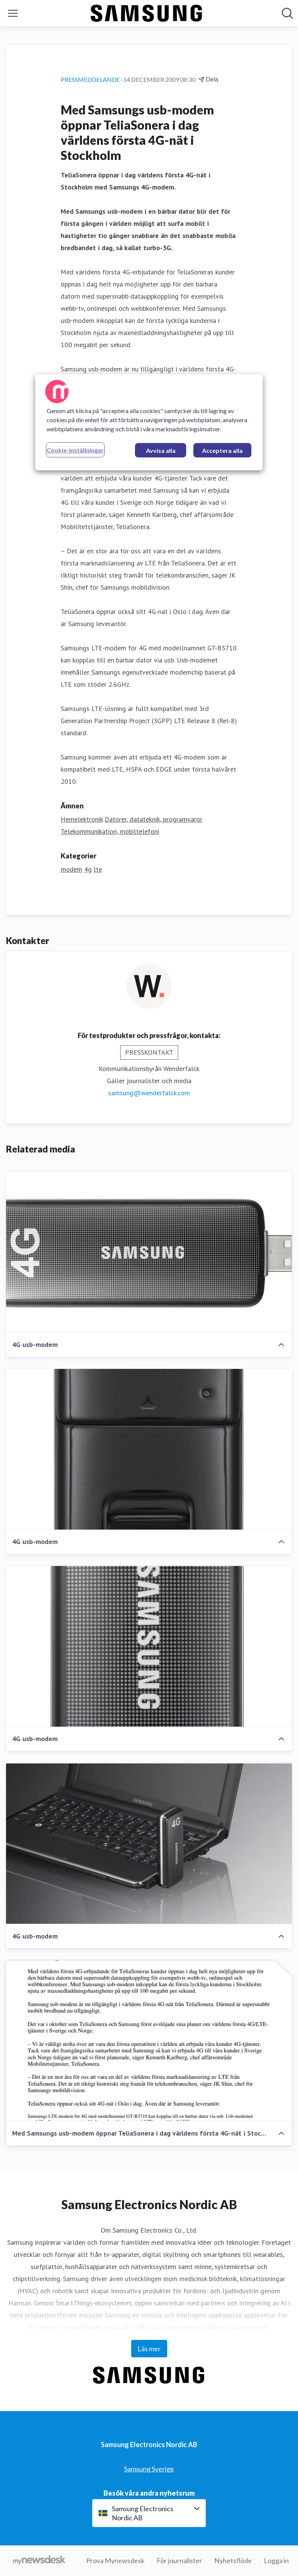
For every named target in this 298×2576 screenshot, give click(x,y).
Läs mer (149, 2348)
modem (71, 869)
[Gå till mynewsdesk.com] (39, 2561)
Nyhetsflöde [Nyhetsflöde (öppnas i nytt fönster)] (233, 2560)
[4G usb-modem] (149, 1252)
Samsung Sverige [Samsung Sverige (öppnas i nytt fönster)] (149, 2469)
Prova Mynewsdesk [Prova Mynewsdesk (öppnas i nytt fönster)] (115, 2560)
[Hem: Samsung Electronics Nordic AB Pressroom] (147, 13)
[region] (149, 422)
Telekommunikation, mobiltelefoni (110, 831)
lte (98, 869)
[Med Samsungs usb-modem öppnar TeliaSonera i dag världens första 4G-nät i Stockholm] (149, 2041)
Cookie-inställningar (75, 450)
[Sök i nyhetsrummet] (287, 13)
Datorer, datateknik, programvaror (153, 819)
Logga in (276, 2560)
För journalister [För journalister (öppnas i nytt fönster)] (179, 2560)
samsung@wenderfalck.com (149, 1092)
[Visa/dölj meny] (13, 13)
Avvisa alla (161, 450)
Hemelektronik (82, 819)
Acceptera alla (222, 450)
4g (88, 869)
